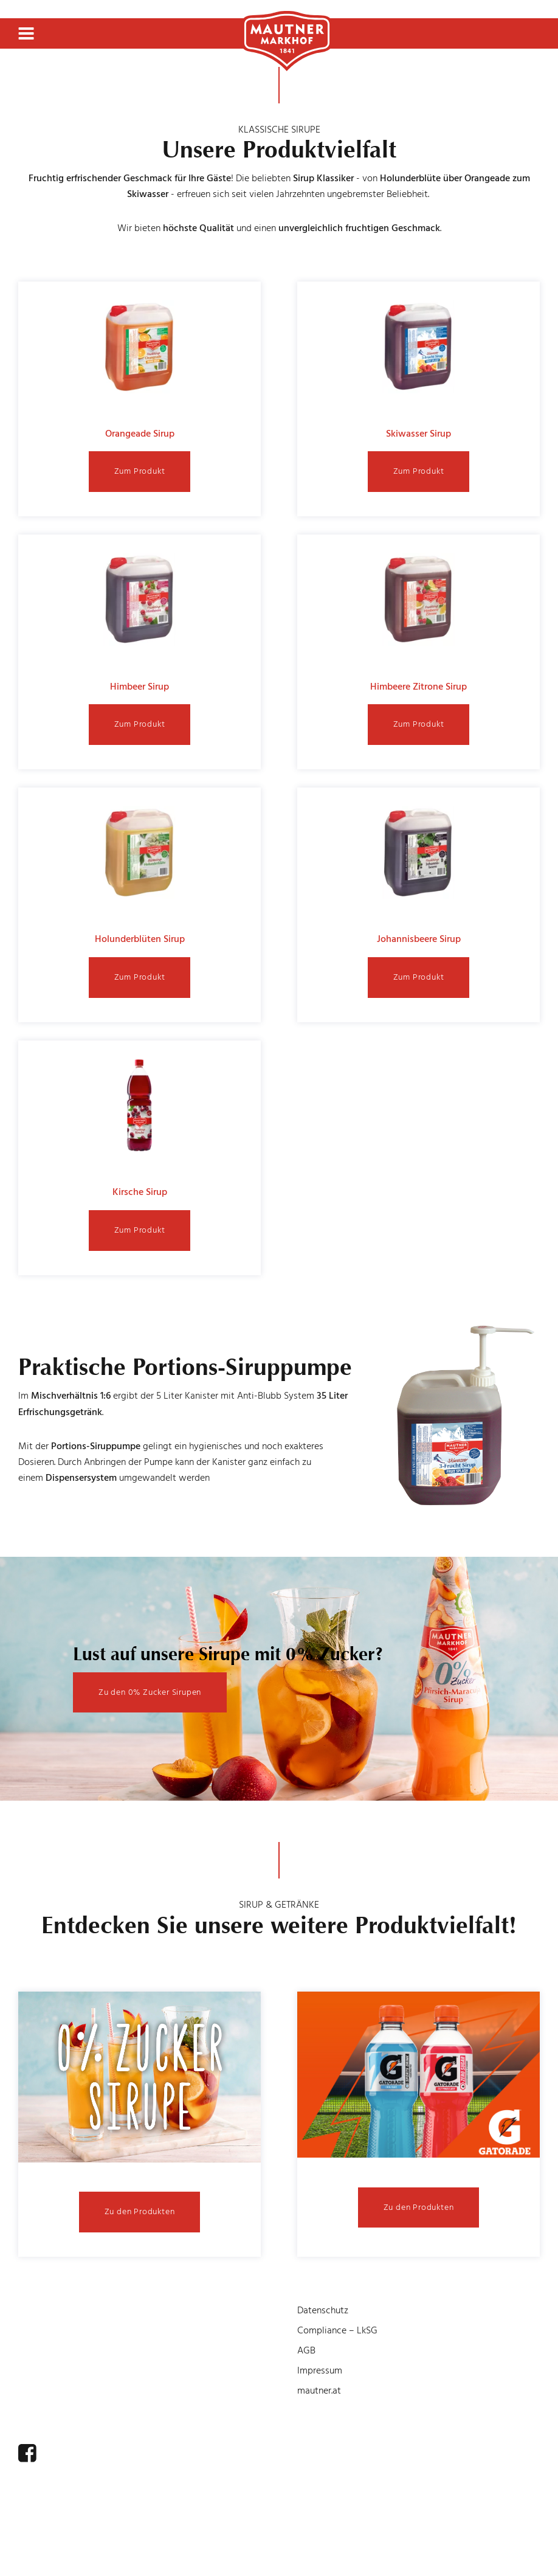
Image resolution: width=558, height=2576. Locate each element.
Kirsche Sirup (139, 1192)
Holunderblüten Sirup (140, 939)
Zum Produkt (139, 471)
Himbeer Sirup (139, 686)
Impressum (319, 2370)
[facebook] (27, 2453)
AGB (306, 2350)
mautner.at (319, 2390)
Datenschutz (322, 2310)
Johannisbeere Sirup (419, 939)
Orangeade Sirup (139, 433)
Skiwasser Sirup (418, 433)
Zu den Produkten (140, 2211)
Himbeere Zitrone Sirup (418, 686)
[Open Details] (139, 2079)
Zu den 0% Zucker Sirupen (149, 1692)
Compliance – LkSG (337, 2330)
